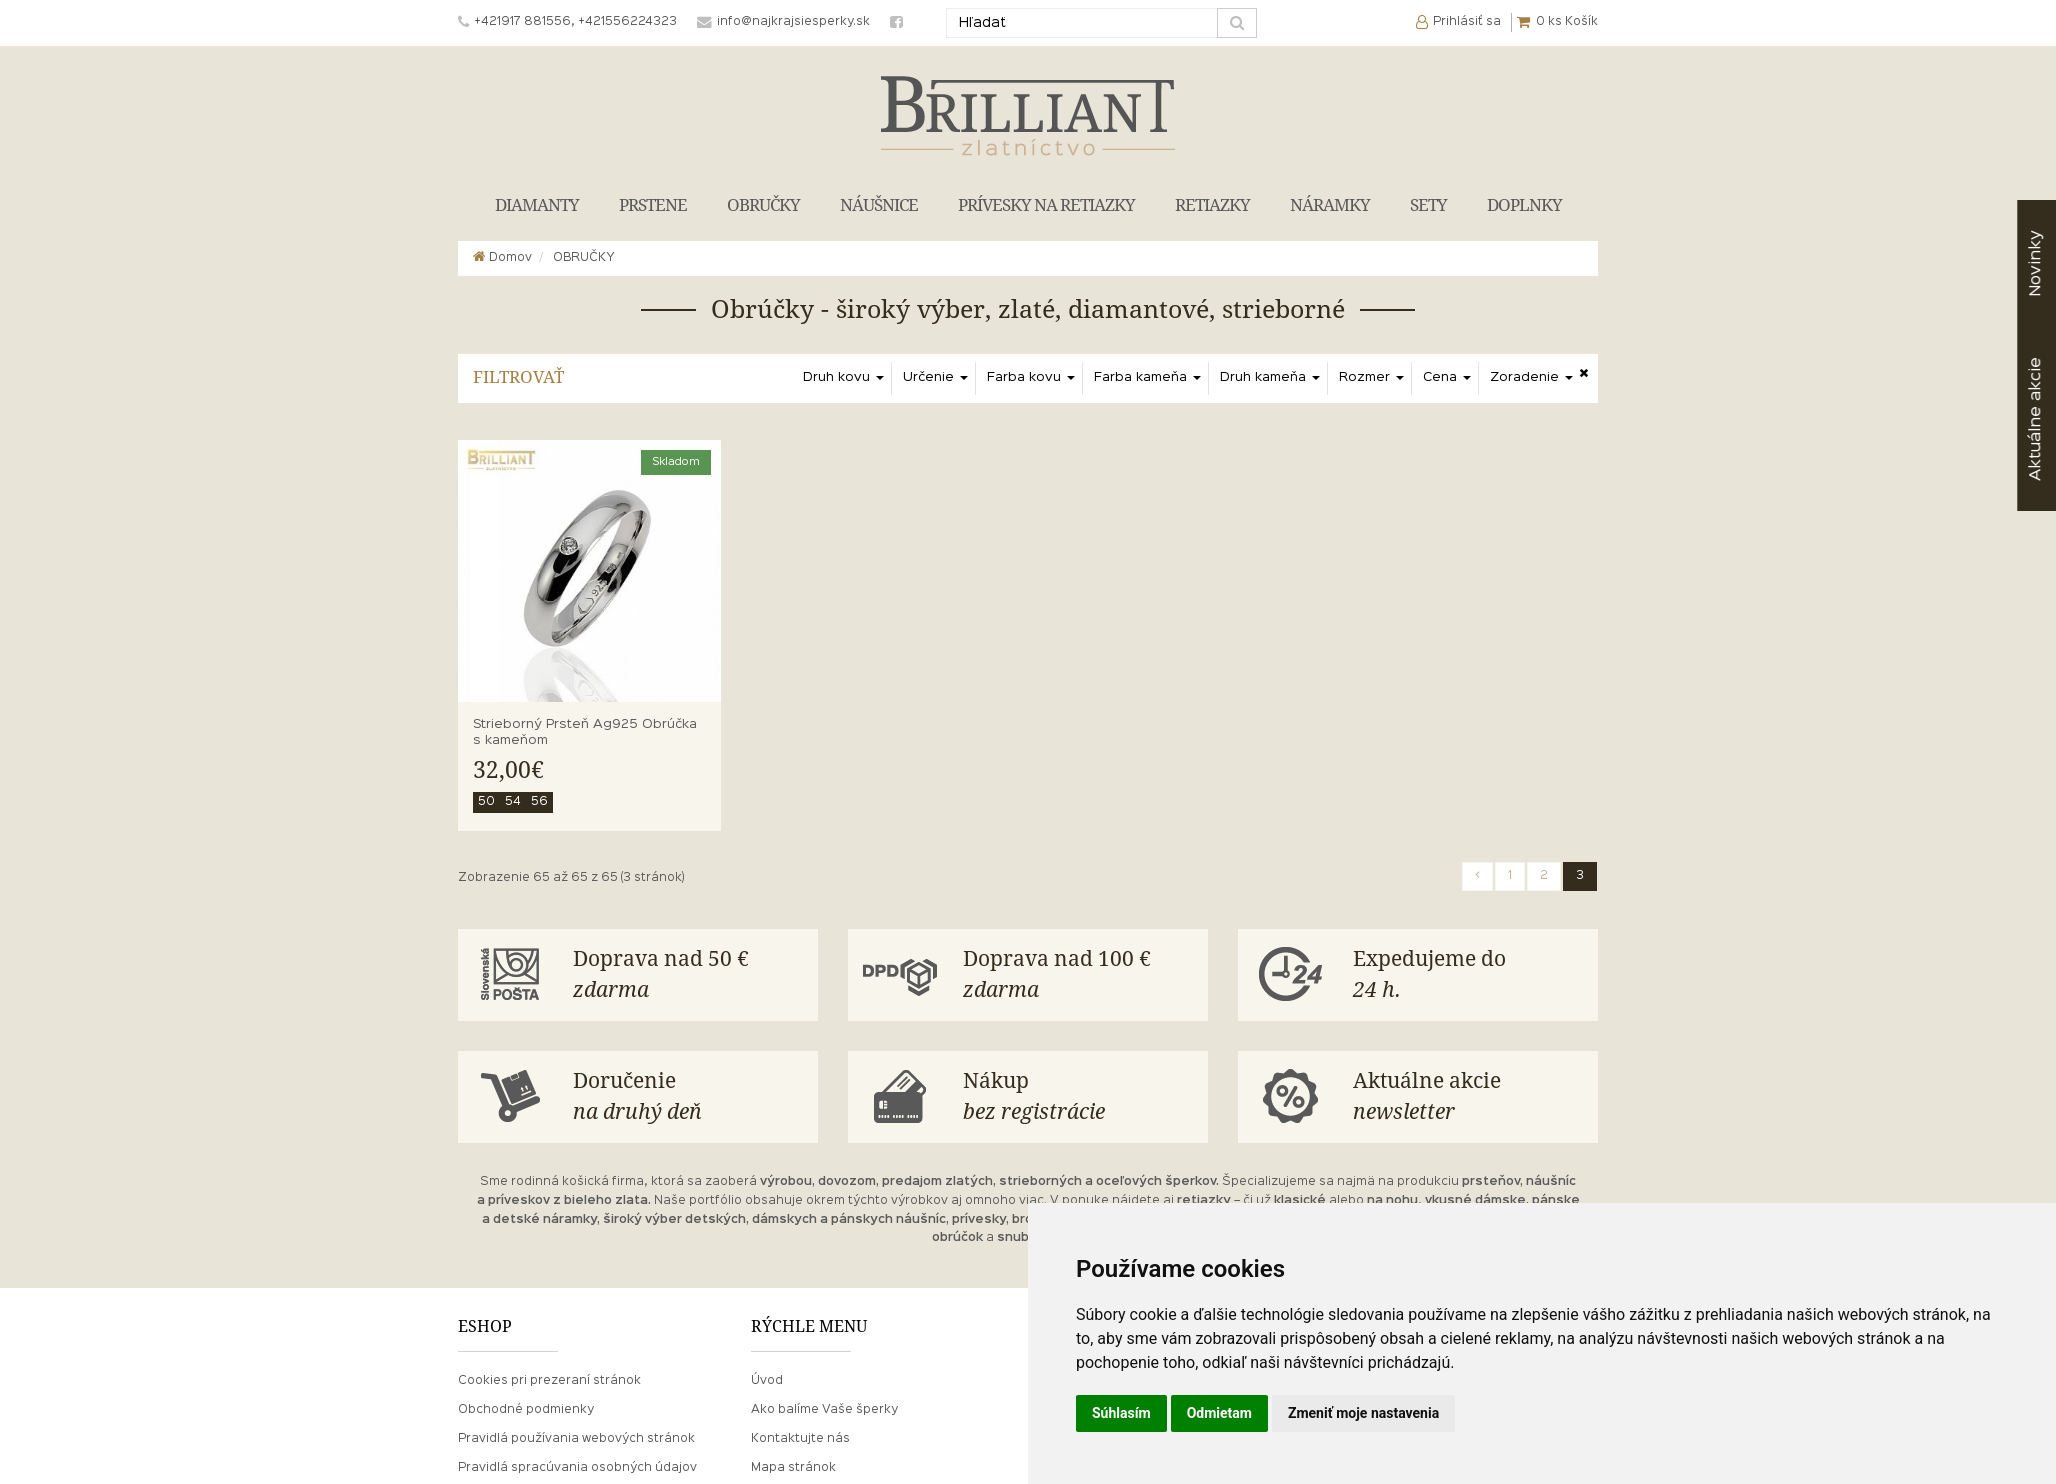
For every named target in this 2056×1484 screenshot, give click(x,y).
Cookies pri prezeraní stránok (549, 1381)
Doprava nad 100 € (1078, 976)
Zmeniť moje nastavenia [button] (1363, 1413)
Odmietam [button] (1219, 1413)
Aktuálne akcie (1468, 1098)
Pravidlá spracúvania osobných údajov (577, 1468)
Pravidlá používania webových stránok (576, 1439)
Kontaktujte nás (800, 1439)
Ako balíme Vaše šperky (824, 1410)
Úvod (767, 1381)
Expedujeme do (1468, 976)
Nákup (1078, 1098)
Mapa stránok (793, 1468)
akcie (2035, 419)
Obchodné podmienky (526, 1410)
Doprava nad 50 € (688, 976)
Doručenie (688, 1098)
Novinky (2035, 263)
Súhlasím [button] (1121, 1413)
